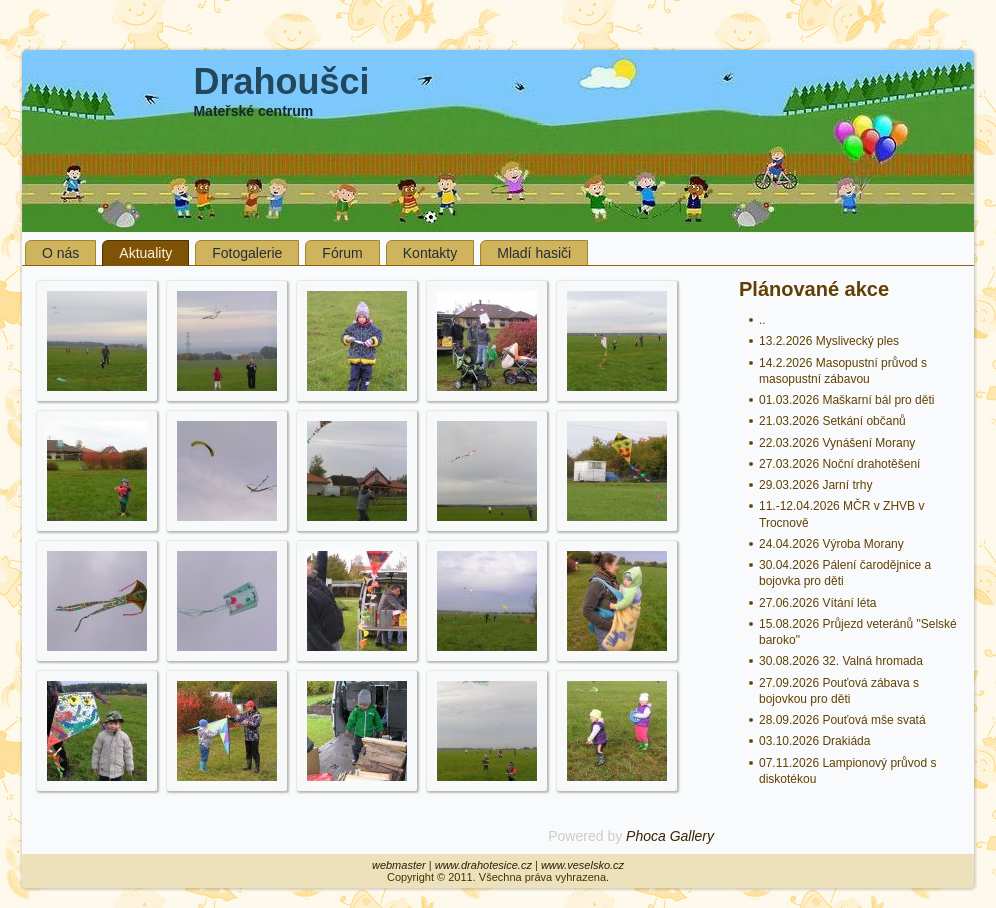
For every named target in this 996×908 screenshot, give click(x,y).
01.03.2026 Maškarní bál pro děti (846, 400)
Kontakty (430, 253)
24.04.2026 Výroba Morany (831, 544)
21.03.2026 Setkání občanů (832, 421)
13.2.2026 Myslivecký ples (829, 341)
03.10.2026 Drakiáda (814, 741)
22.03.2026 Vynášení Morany (837, 443)
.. (762, 320)
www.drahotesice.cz (483, 865)
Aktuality (145, 253)
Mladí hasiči (534, 253)
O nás (60, 253)
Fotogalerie (247, 253)
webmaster (399, 865)
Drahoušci (281, 81)
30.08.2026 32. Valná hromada (841, 661)
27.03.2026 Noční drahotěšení (839, 464)
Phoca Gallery (670, 836)
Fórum (342, 253)
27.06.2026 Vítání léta (817, 603)
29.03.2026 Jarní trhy (815, 485)
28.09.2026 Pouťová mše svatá (842, 720)
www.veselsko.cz (582, 865)
